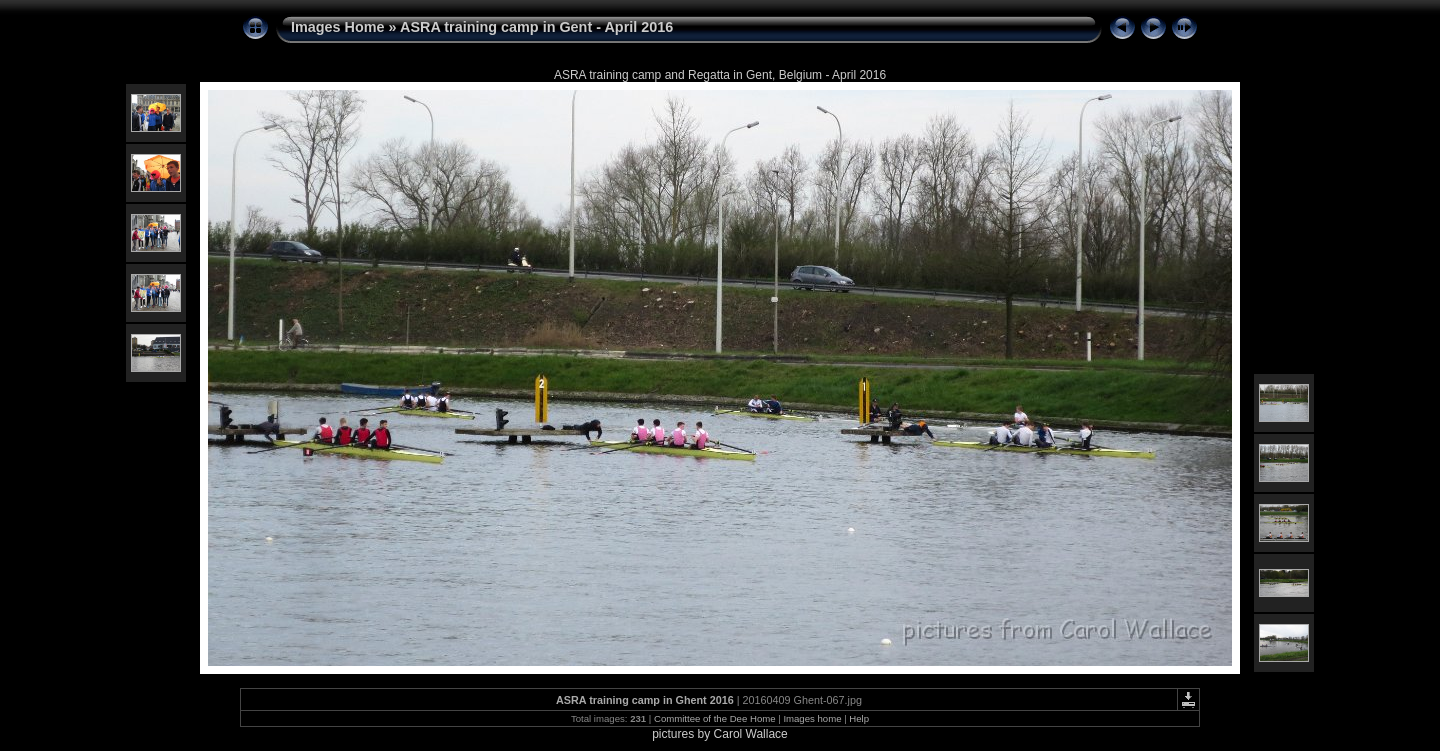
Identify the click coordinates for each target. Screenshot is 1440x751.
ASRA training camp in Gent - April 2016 (536, 27)
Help (859, 718)
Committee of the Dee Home (715, 718)
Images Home (338, 27)
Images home (812, 718)
